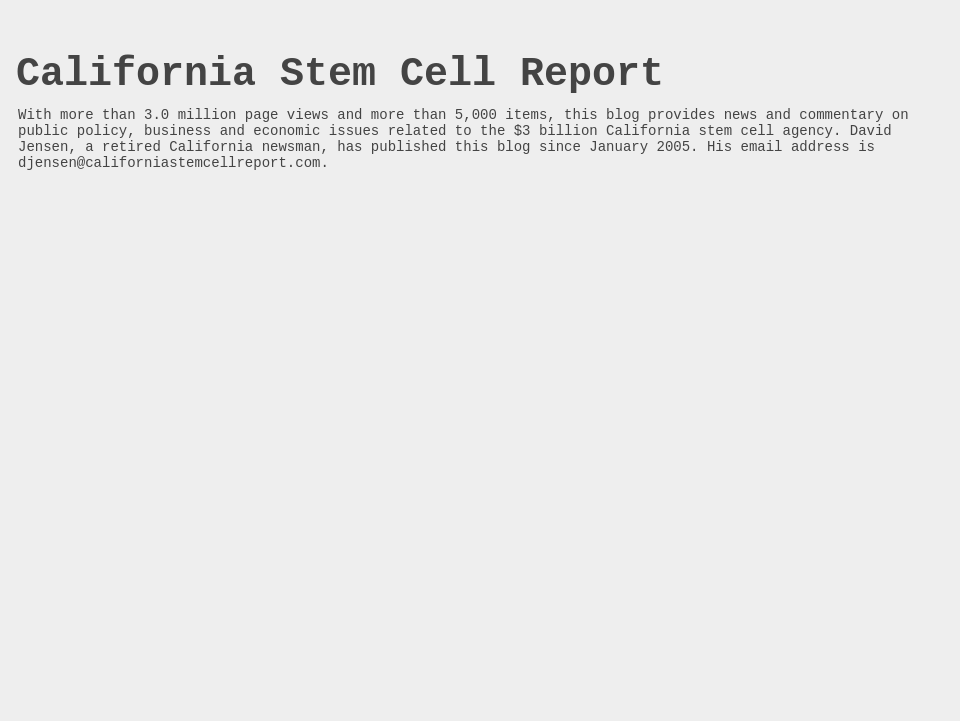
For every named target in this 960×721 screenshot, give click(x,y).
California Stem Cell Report (340, 74)
